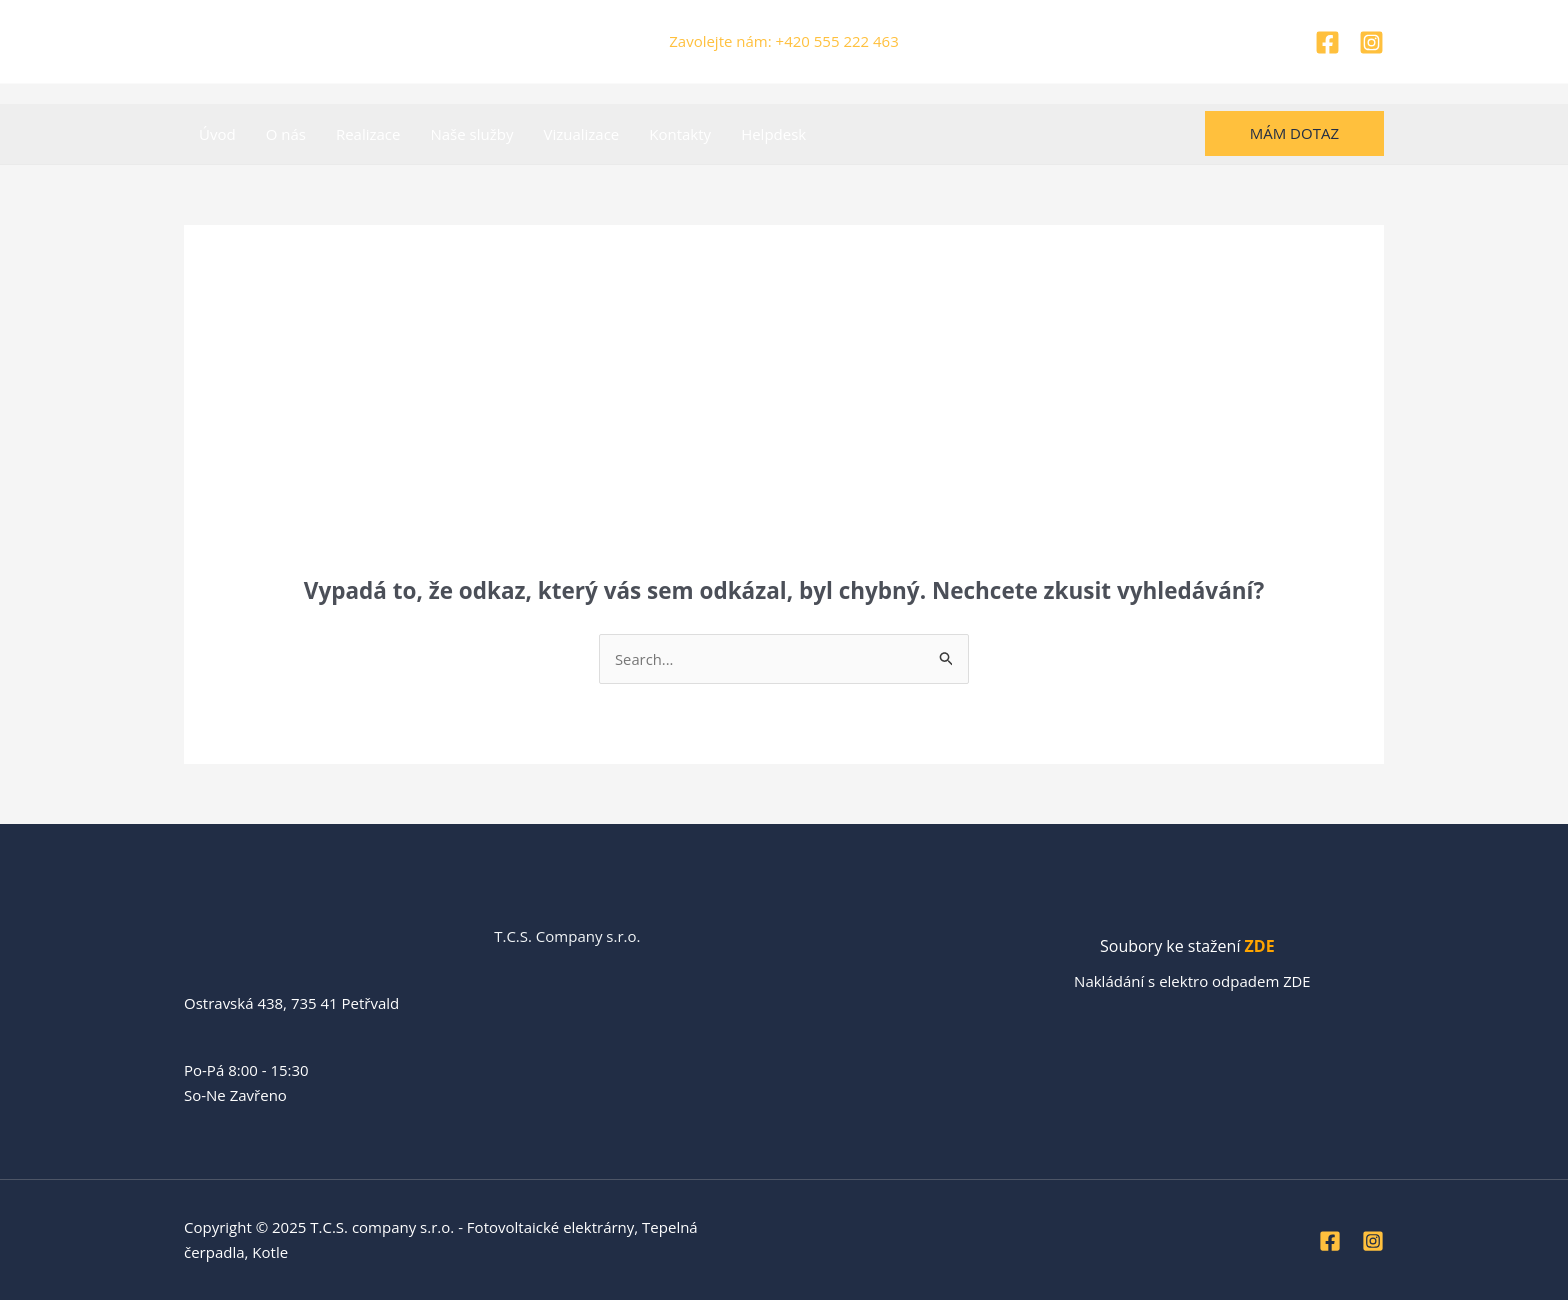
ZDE (1260, 947)
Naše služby (471, 134)
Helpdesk (773, 134)
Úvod (217, 134)
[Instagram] (1371, 42)
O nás (286, 134)
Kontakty (680, 134)
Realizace (368, 134)
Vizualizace (581, 134)
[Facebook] (1327, 42)
